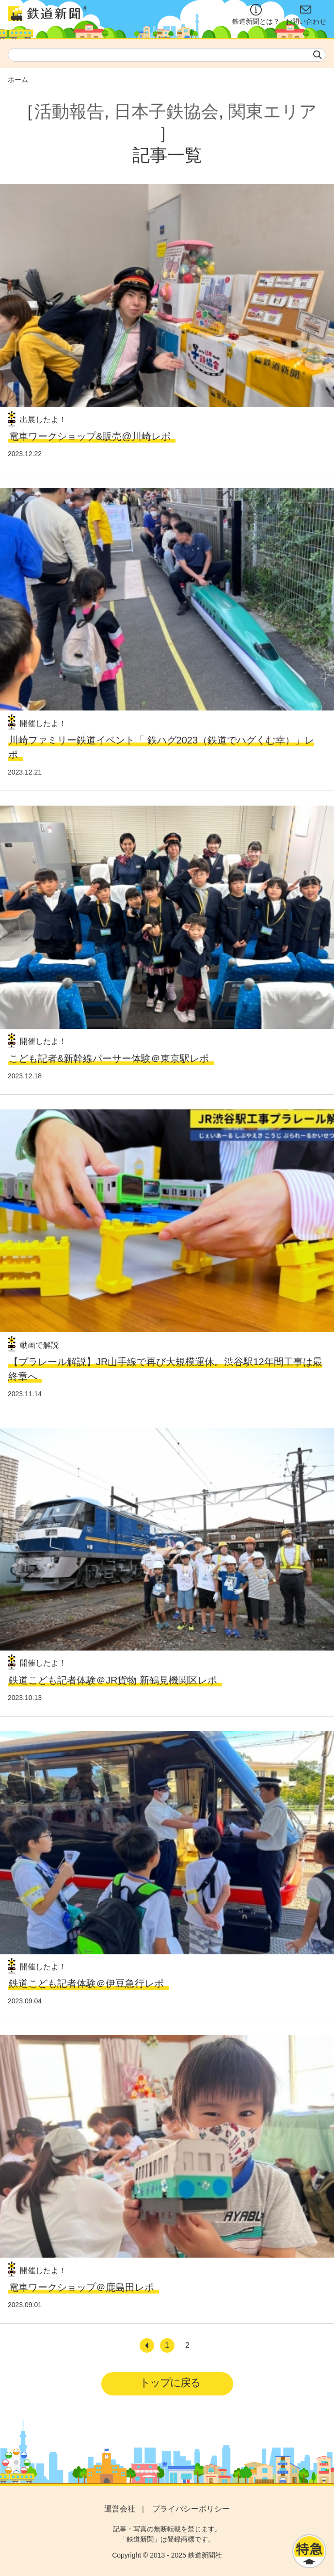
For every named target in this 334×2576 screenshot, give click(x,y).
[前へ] (147, 2345)
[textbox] (167, 55)
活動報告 (69, 111)
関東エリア (272, 111)
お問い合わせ (306, 14)
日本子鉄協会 (166, 111)
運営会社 (119, 2509)
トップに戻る (170, 2383)
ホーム (18, 79)
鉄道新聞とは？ (256, 14)
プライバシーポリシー (191, 2509)
